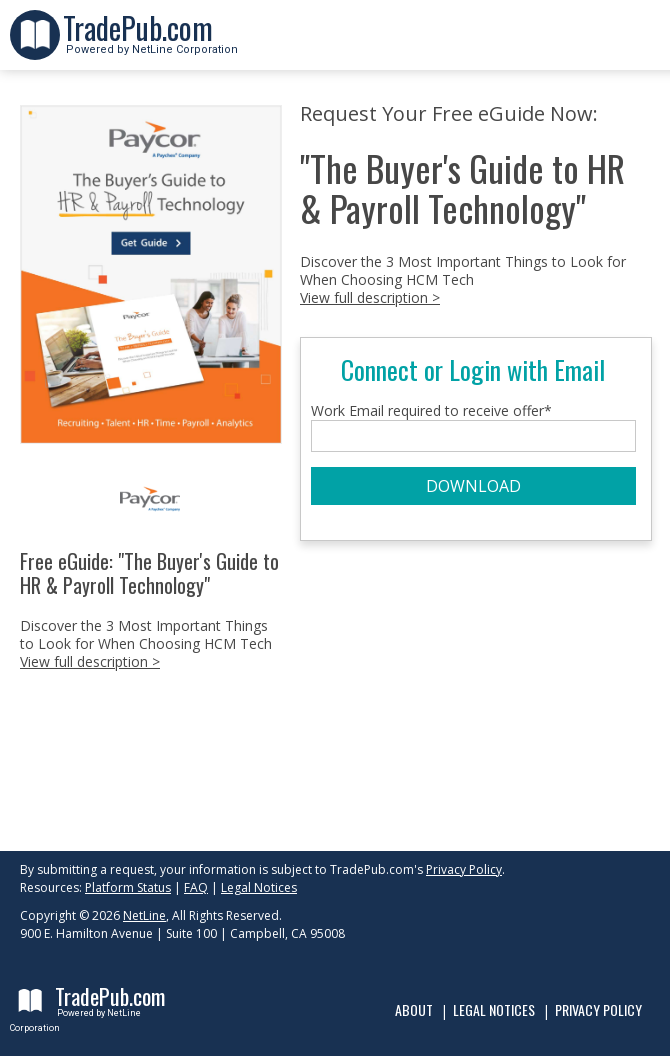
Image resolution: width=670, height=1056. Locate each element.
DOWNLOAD (473, 486)
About (414, 1009)
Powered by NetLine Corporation (150, 43)
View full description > (90, 661)
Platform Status (128, 887)
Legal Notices (259, 887)
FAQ (196, 887)
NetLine (144, 915)
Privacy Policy (464, 869)
